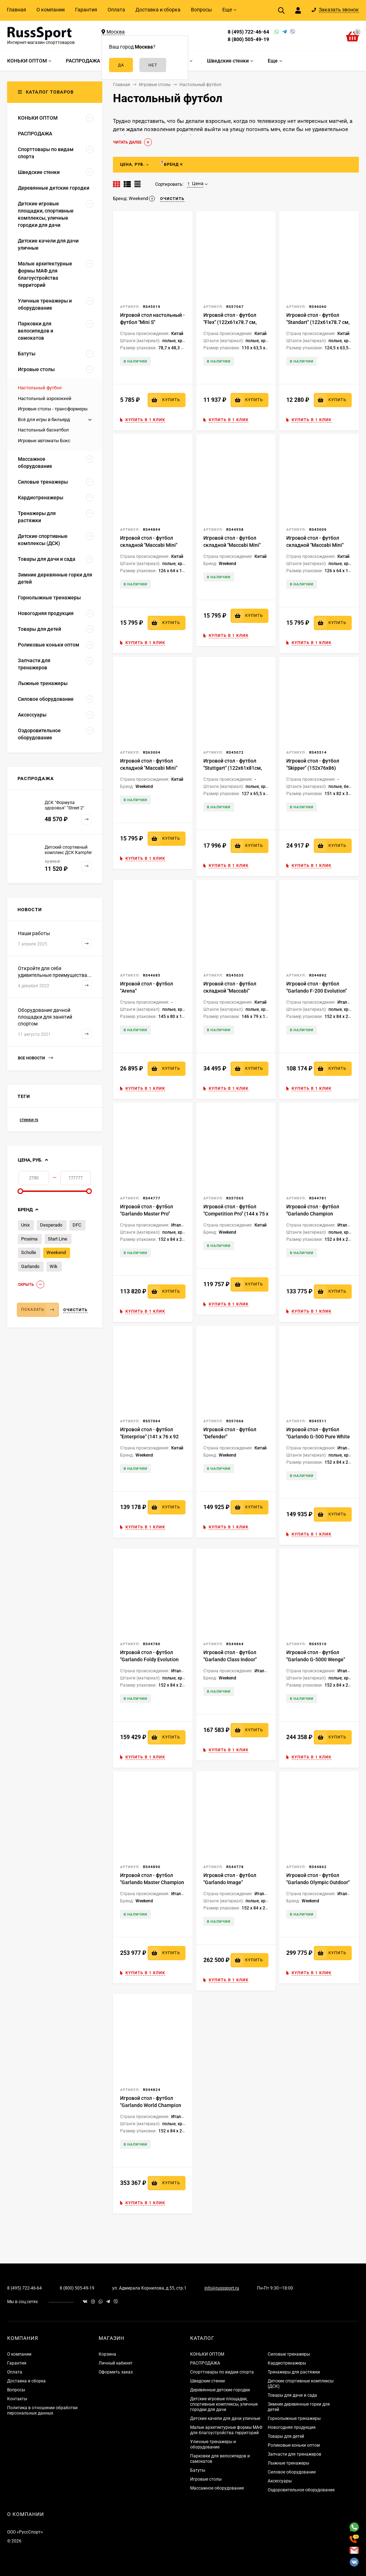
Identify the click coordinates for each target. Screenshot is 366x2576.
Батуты (197, 2470)
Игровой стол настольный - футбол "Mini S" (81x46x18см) (152, 322)
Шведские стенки (207, 2380)
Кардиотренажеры (287, 2363)
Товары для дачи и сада (292, 2395)
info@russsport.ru (221, 2288)
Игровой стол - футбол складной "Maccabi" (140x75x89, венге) (229, 991)
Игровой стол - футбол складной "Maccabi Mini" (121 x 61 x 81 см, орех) (314, 545)
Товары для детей (286, 2436)
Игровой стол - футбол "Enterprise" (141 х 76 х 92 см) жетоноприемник (149, 1437)
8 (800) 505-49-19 (248, 39)
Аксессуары (280, 2480)
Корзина (107, 2354)
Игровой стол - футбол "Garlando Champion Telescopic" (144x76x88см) (317, 1214)
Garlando (30, 1266)
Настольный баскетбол (43, 430)
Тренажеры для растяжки (294, 2372)
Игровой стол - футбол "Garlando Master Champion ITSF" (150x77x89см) (152, 1882)
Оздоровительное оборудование (301, 2489)
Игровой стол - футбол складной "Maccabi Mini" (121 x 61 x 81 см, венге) (148, 768)
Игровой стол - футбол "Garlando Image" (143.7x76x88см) (229, 1882)
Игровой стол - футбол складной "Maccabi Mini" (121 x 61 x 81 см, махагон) (234, 545)
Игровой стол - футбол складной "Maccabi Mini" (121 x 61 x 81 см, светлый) (151, 545)
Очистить (75, 1310)
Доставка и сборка (157, 10)
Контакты (17, 2398)
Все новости (35, 1058)
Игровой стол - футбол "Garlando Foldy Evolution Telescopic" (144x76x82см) (151, 1659)
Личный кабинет (116, 2363)
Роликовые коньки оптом (294, 2445)
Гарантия (86, 10)
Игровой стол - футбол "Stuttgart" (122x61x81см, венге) (232, 768)
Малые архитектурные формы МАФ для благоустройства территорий (226, 2430)
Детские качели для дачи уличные (225, 2418)
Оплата (116, 10)
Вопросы (201, 10)
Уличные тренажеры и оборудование (213, 2444)
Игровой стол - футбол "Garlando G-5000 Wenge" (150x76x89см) (315, 1659)
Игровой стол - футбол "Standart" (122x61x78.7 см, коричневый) (318, 322)
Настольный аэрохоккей (44, 398)
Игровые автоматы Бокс (44, 440)
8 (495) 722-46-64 (248, 32)
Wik (54, 1266)
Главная (16, 10)
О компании (50, 10)
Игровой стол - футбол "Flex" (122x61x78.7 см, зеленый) (230, 322)
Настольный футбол (40, 387)
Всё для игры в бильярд (44, 419)
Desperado (51, 1225)
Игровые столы (206, 2479)
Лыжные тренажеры (288, 2463)
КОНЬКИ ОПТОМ (207, 2354)
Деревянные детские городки (220, 2389)
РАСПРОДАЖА (205, 2363)
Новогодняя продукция (292, 2427)
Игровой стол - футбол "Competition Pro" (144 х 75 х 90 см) (235, 1214)
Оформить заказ (116, 2372)
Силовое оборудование (292, 2472)
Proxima (29, 1239)
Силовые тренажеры (289, 2354)
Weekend (56, 1252)
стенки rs (29, 1119)
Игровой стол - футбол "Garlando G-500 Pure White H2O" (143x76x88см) (318, 1437)
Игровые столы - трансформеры (53, 408)
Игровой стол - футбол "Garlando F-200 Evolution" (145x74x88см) (316, 991)
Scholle (28, 1252)
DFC (77, 1225)
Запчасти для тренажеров (294, 2454)
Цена (195, 183)
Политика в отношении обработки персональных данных (42, 2410)
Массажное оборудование (217, 2488)
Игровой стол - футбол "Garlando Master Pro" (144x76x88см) (146, 1214)
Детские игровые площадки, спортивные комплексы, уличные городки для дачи (224, 2404)
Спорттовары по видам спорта (222, 2372)
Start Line (57, 1239)
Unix (25, 1225)
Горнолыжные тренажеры (294, 2418)
